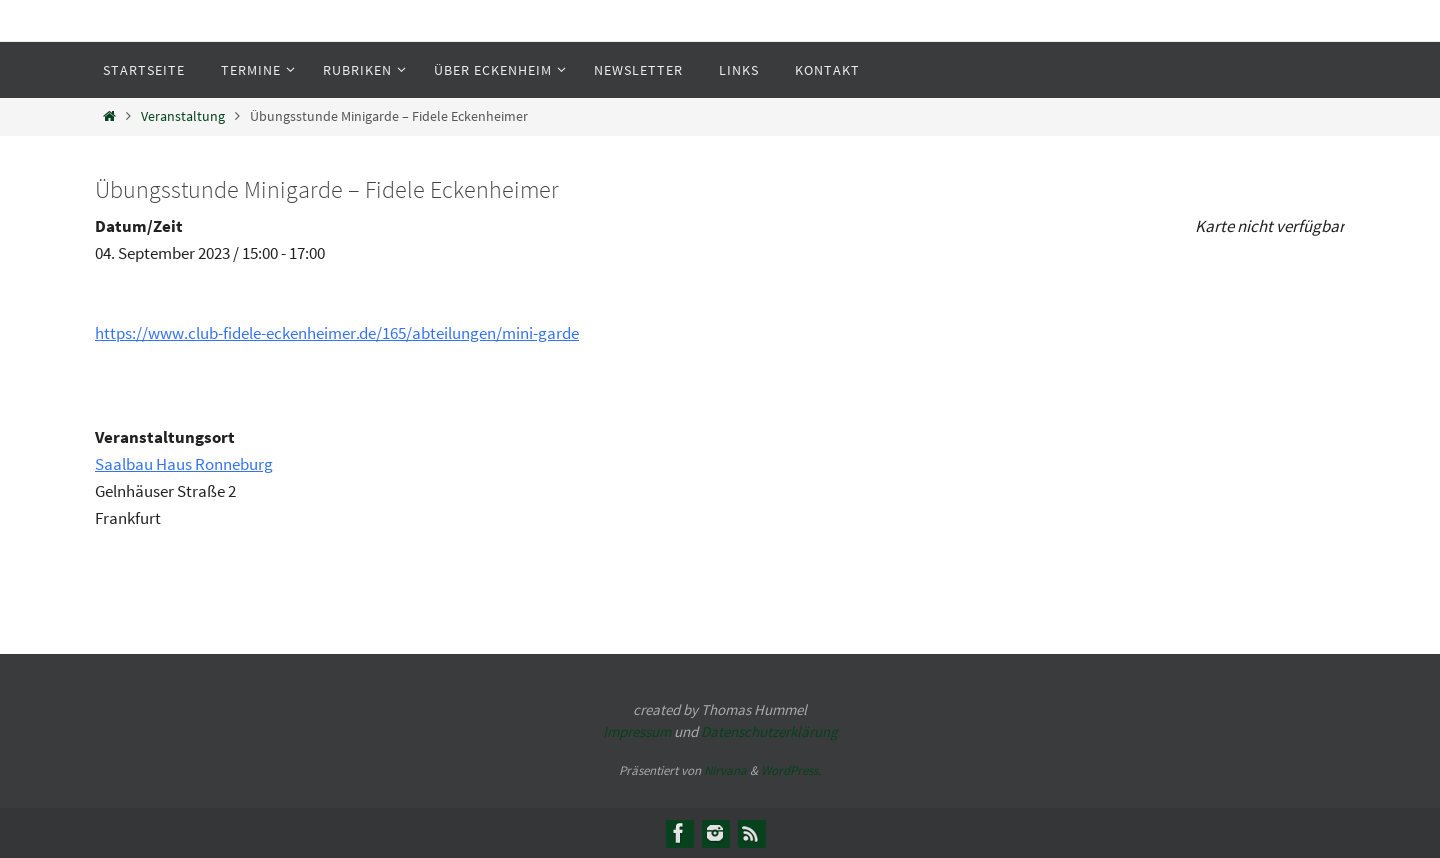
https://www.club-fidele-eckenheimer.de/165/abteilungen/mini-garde (337, 333)
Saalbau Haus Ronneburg (184, 464)
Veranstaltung (183, 116)
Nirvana (725, 770)
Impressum (637, 731)
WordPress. (791, 770)
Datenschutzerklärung (769, 731)
